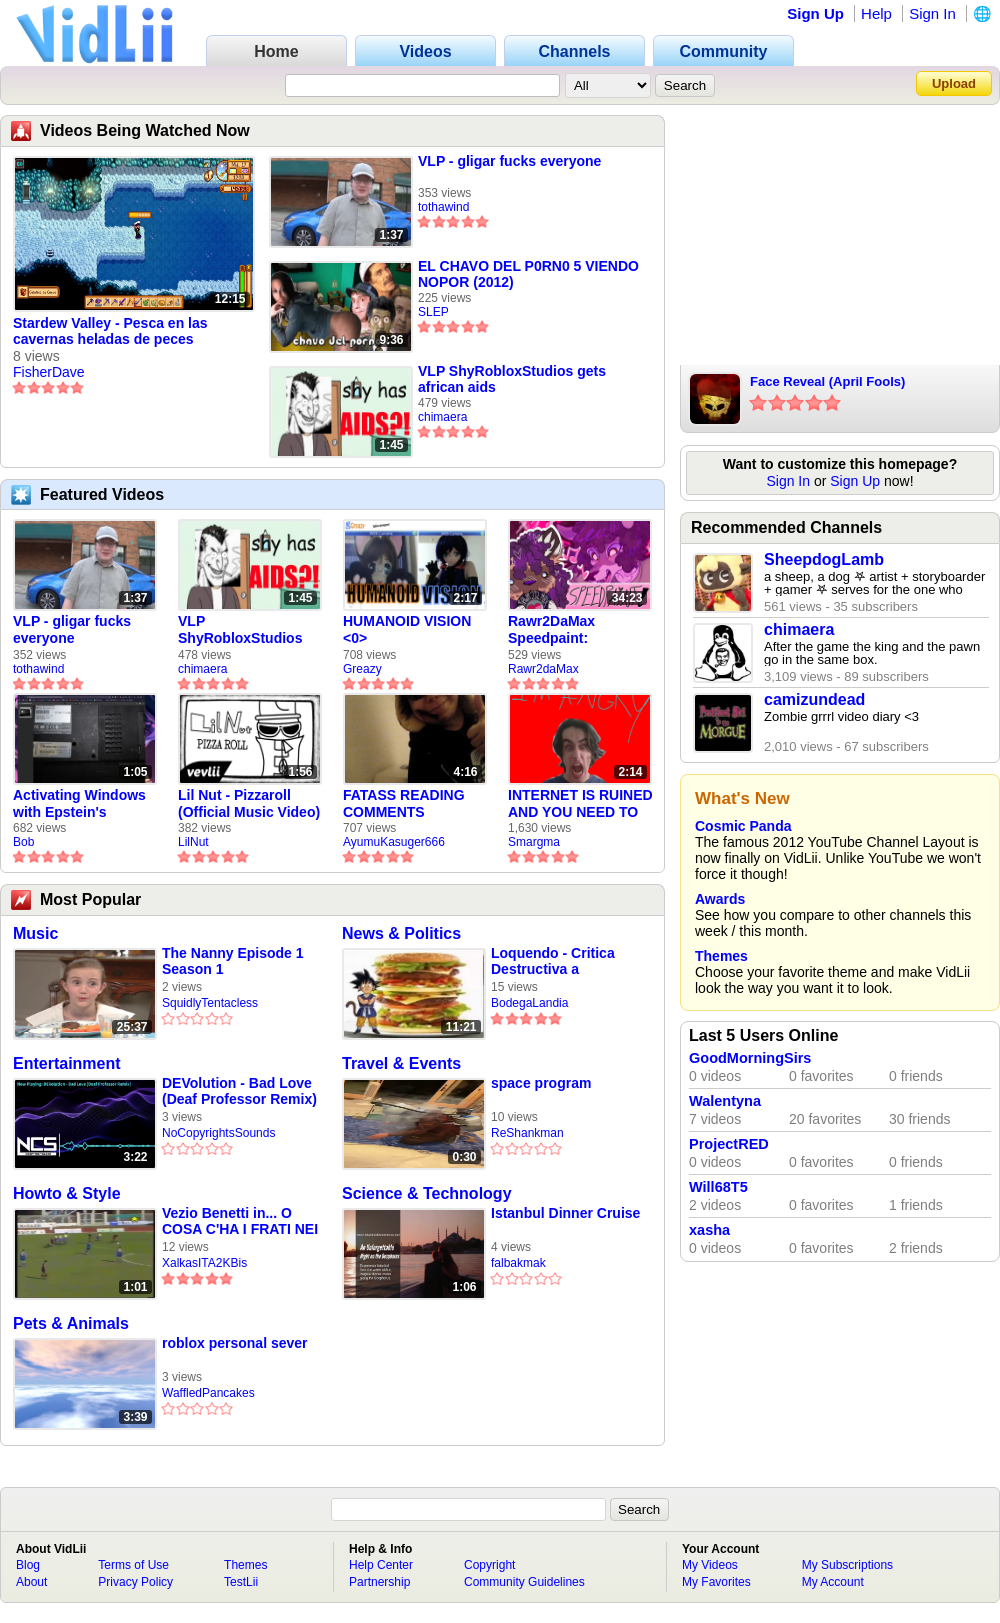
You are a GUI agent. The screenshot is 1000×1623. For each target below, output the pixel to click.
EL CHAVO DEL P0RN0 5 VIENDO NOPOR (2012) (528, 274)
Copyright (489, 1565)
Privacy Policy (135, 1582)
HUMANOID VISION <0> (407, 629)
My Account (833, 1582)
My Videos (710, 1565)
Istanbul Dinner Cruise (565, 1213)
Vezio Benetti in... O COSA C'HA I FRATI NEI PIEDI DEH (240, 1221)
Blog (28, 1565)
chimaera (442, 417)
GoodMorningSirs (750, 1058)
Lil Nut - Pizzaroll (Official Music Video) (249, 803)
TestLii (241, 1582)
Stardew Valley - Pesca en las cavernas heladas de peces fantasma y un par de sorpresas (118, 332)
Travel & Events (401, 1063)
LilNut (193, 842)
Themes (721, 956)
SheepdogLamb (824, 559)
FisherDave (49, 372)
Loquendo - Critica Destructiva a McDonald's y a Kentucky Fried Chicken (553, 961)
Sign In (932, 13)
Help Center (381, 1565)
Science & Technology (427, 1193)
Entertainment (67, 1063)
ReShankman (527, 1133)
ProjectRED (729, 1144)
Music (35, 933)
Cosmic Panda (743, 826)
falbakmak (518, 1263)
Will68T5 (718, 1187)
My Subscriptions (847, 1565)
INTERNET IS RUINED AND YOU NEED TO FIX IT (580, 804)
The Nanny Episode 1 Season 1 (233, 961)
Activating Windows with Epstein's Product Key (79, 804)
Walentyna (725, 1101)
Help (876, 13)
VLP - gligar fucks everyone (509, 161)
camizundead (814, 699)
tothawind (443, 207)
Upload (954, 83)
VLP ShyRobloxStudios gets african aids (512, 379)
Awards (720, 899)
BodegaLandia (529, 1003)
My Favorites (716, 1582)
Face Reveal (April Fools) (827, 381)
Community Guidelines (524, 1582)
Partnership (379, 1582)
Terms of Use (133, 1565)
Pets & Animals (71, 1323)
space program (541, 1083)
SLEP (433, 312)
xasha (709, 1230)
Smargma (534, 842)
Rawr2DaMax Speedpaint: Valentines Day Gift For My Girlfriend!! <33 (571, 630)
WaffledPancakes (208, 1393)
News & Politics (401, 933)
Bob (23, 842)
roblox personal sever (235, 1343)
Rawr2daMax (543, 669)
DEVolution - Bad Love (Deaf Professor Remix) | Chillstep (239, 1091)
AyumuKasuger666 (394, 842)
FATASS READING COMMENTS (404, 803)
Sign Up (815, 13)
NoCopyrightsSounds (218, 1133)
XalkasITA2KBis (204, 1263)
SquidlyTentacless (210, 1003)
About (31, 1582)
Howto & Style (67, 1193)
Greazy (362, 669)
